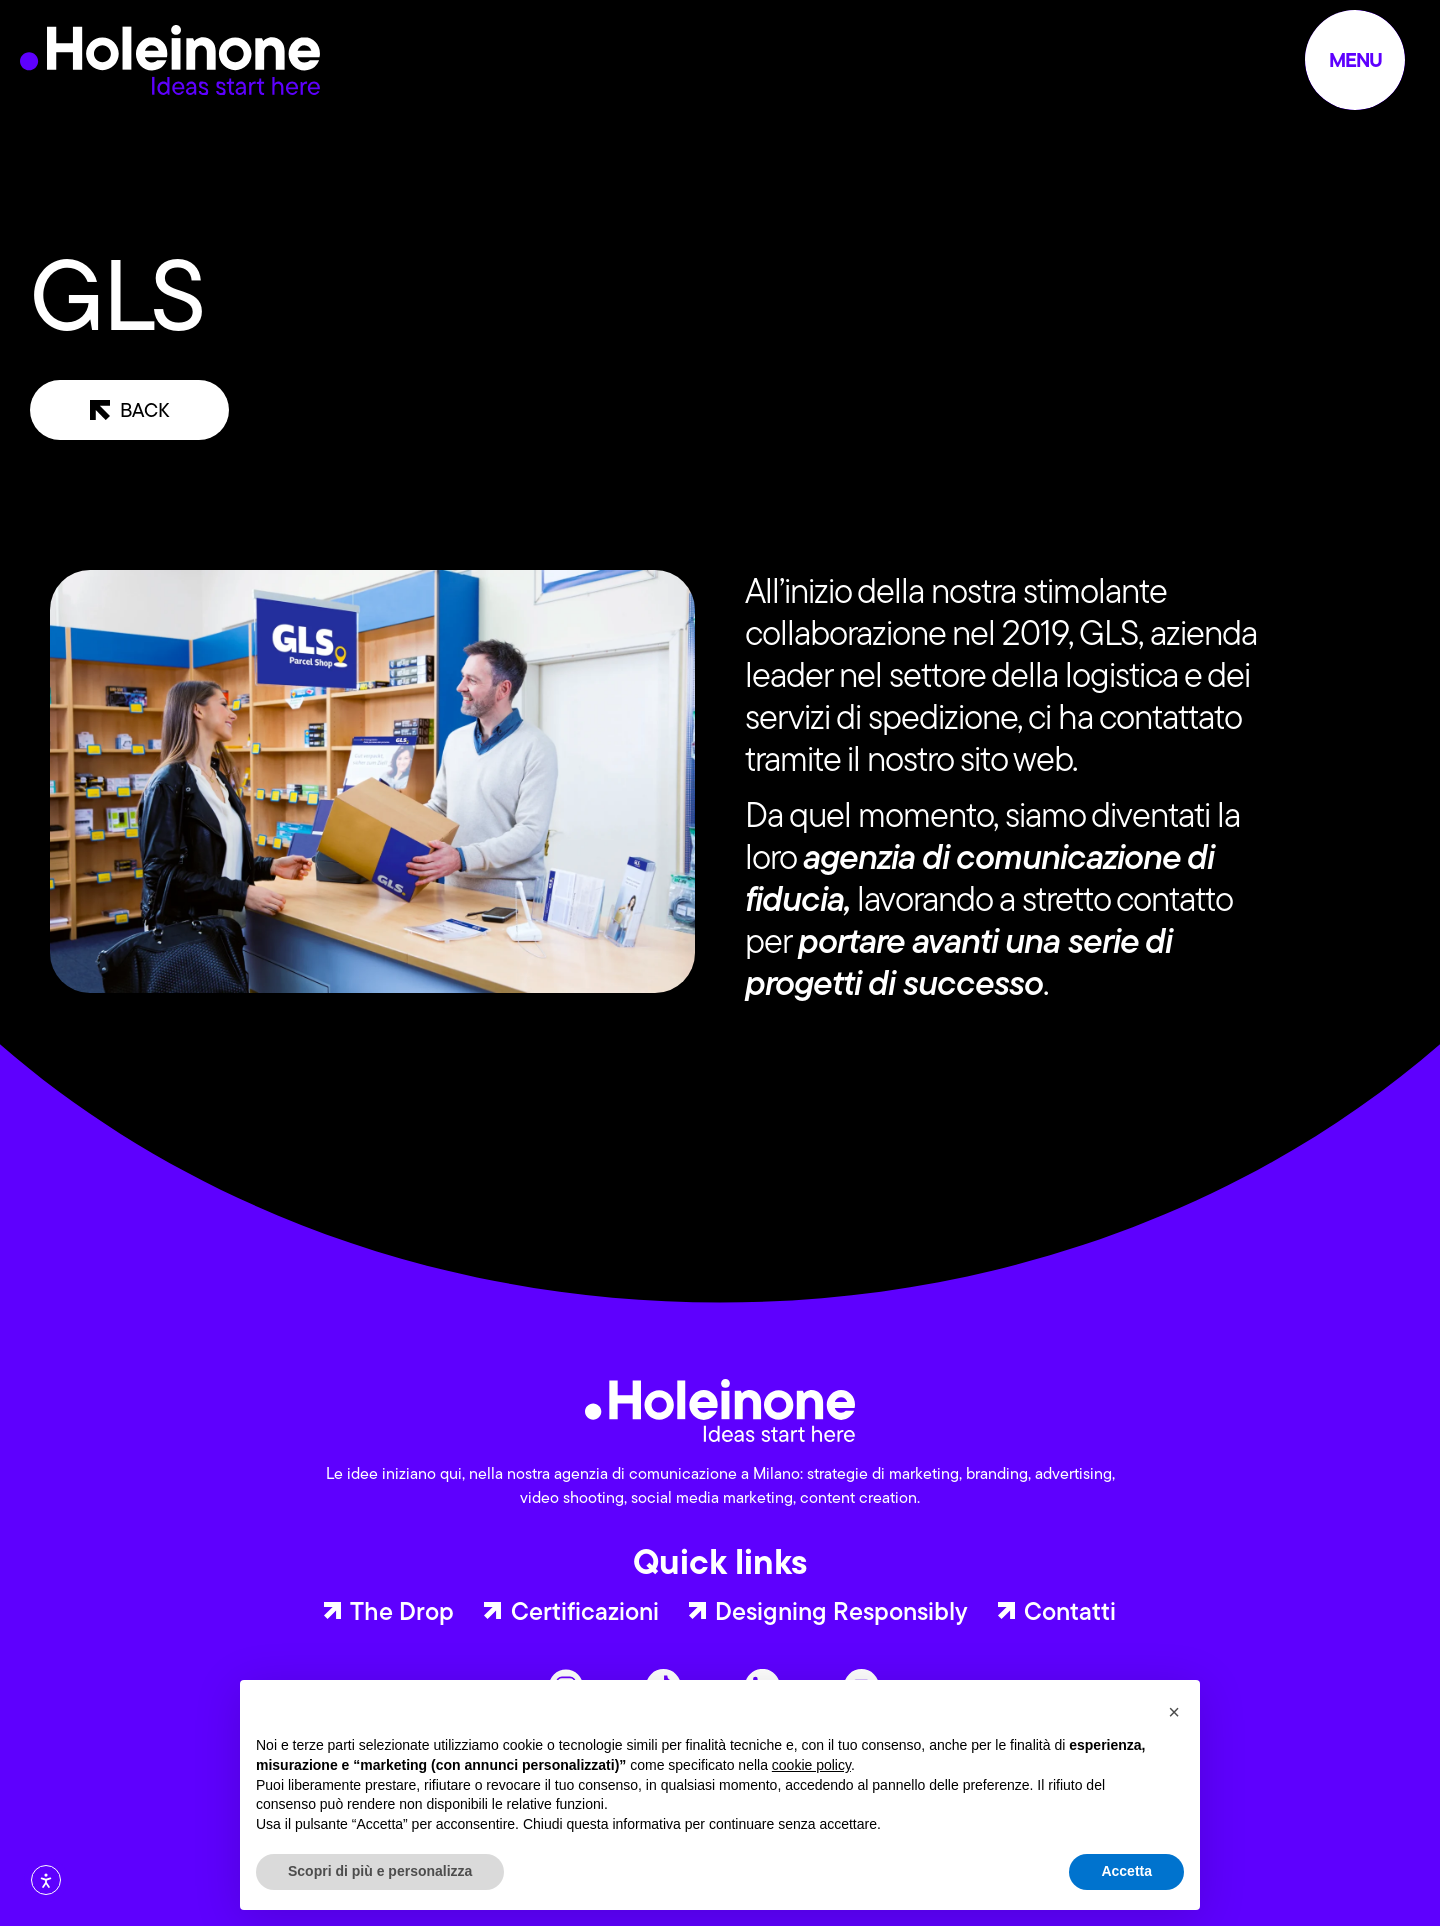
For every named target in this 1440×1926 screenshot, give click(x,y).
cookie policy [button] (811, 1765)
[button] (1174, 1712)
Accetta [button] (1126, 1871)
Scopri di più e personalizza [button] (380, 1871)
